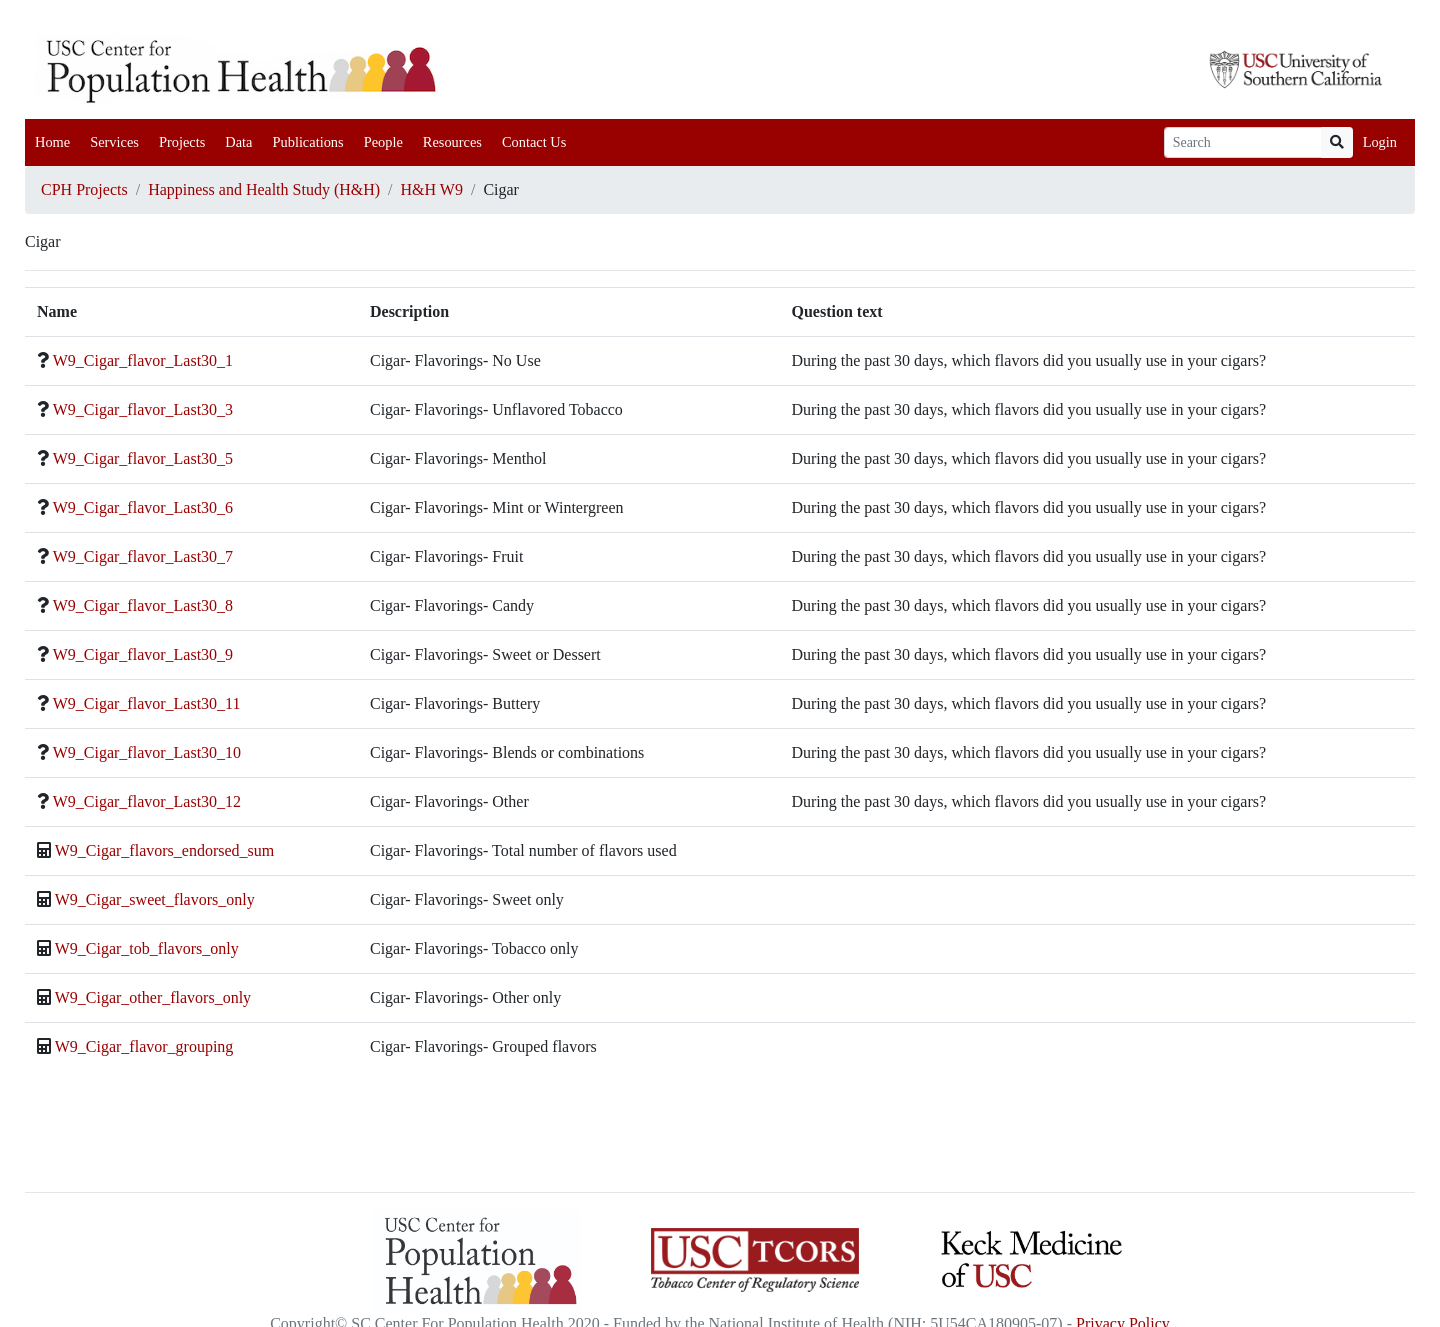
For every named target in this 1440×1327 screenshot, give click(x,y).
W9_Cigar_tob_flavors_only (147, 948)
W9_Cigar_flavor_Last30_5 (143, 458)
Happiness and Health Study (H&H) (264, 189)
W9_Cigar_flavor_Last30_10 (147, 752)
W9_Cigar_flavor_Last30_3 (143, 409)
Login (1380, 142)
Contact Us (534, 142)
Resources (452, 142)
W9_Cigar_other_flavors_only (153, 997)
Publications (307, 142)
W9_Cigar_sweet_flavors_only (155, 899)
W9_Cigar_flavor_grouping (144, 1046)
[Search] (1243, 142)
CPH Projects (84, 189)
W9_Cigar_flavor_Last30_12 (147, 801)
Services (114, 142)
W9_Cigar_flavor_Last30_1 (143, 360)
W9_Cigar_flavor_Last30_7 (143, 556)
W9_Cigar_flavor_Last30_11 (147, 703)
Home (52, 142)
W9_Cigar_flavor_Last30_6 (143, 507)
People (383, 142)
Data (238, 142)
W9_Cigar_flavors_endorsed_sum (165, 850)
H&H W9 (432, 189)
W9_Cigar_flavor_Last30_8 (143, 605)
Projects (182, 142)
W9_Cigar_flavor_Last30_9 (143, 654)
